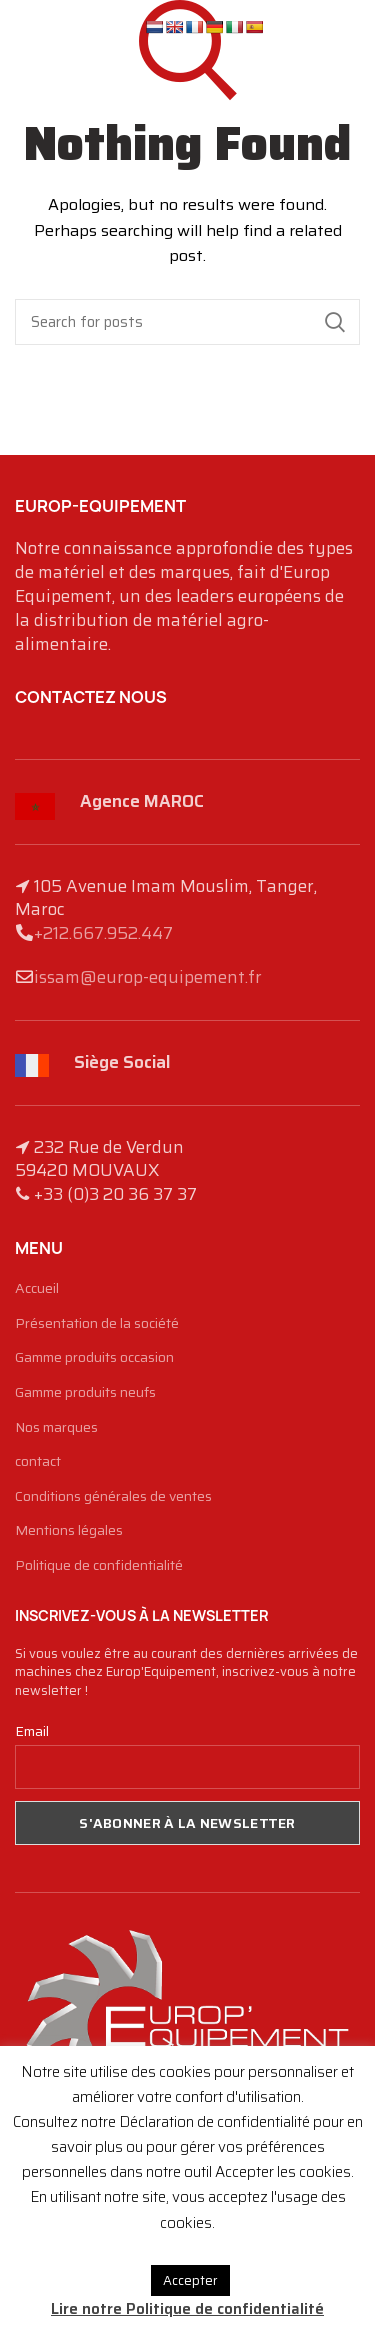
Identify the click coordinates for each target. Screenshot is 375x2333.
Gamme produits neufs (85, 1393)
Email (32, 1731)
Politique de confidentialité (99, 1566)
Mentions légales (69, 1531)
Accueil (37, 1289)
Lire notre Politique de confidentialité (187, 2309)
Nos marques (56, 1428)
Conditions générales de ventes (113, 1497)
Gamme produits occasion (94, 1358)
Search (335, 322)
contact (38, 1462)
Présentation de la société (97, 1324)
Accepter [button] (190, 2280)
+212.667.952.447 (103, 933)
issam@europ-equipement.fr (148, 977)
